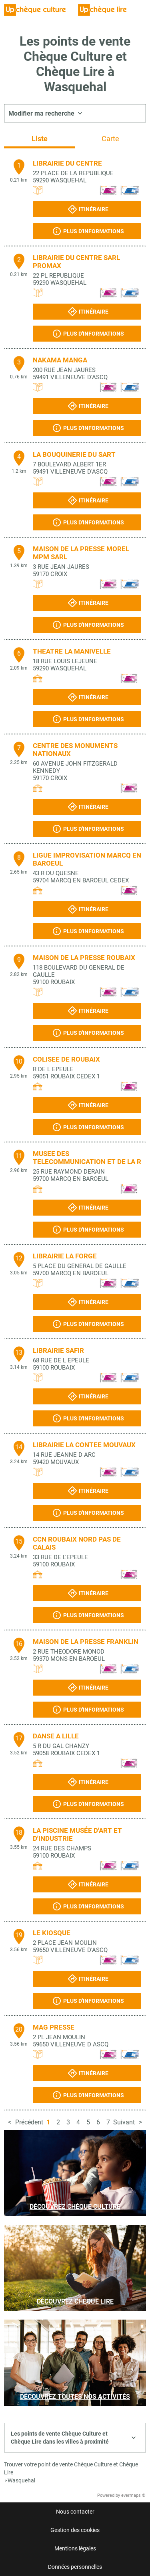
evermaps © (133, 2495)
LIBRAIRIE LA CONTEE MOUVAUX (84, 1445)
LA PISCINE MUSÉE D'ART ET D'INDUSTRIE (77, 1834)
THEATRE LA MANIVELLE (72, 651)
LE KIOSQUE (51, 1933)
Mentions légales (75, 2548)
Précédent (29, 2122)
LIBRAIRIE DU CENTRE (67, 163)
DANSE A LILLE (56, 1736)
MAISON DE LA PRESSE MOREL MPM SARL (81, 553)
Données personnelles (75, 2567)
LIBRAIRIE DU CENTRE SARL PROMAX (76, 262)
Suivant (124, 2122)
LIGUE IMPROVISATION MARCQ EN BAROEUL (87, 859)
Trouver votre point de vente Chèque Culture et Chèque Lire (71, 2468)
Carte (110, 138)
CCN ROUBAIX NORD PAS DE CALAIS (77, 1543)
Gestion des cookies (75, 2530)
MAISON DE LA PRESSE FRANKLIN (85, 1642)
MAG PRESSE (53, 2027)
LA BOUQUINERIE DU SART (74, 454)
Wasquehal (21, 2480)
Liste (40, 138)
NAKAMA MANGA (60, 360)
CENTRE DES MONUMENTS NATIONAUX (75, 750)
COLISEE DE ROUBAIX (66, 1059)
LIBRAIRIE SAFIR (58, 1350)
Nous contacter (75, 2511)
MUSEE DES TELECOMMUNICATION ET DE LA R (87, 1158)
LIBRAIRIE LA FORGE (65, 1256)
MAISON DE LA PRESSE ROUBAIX (84, 958)
